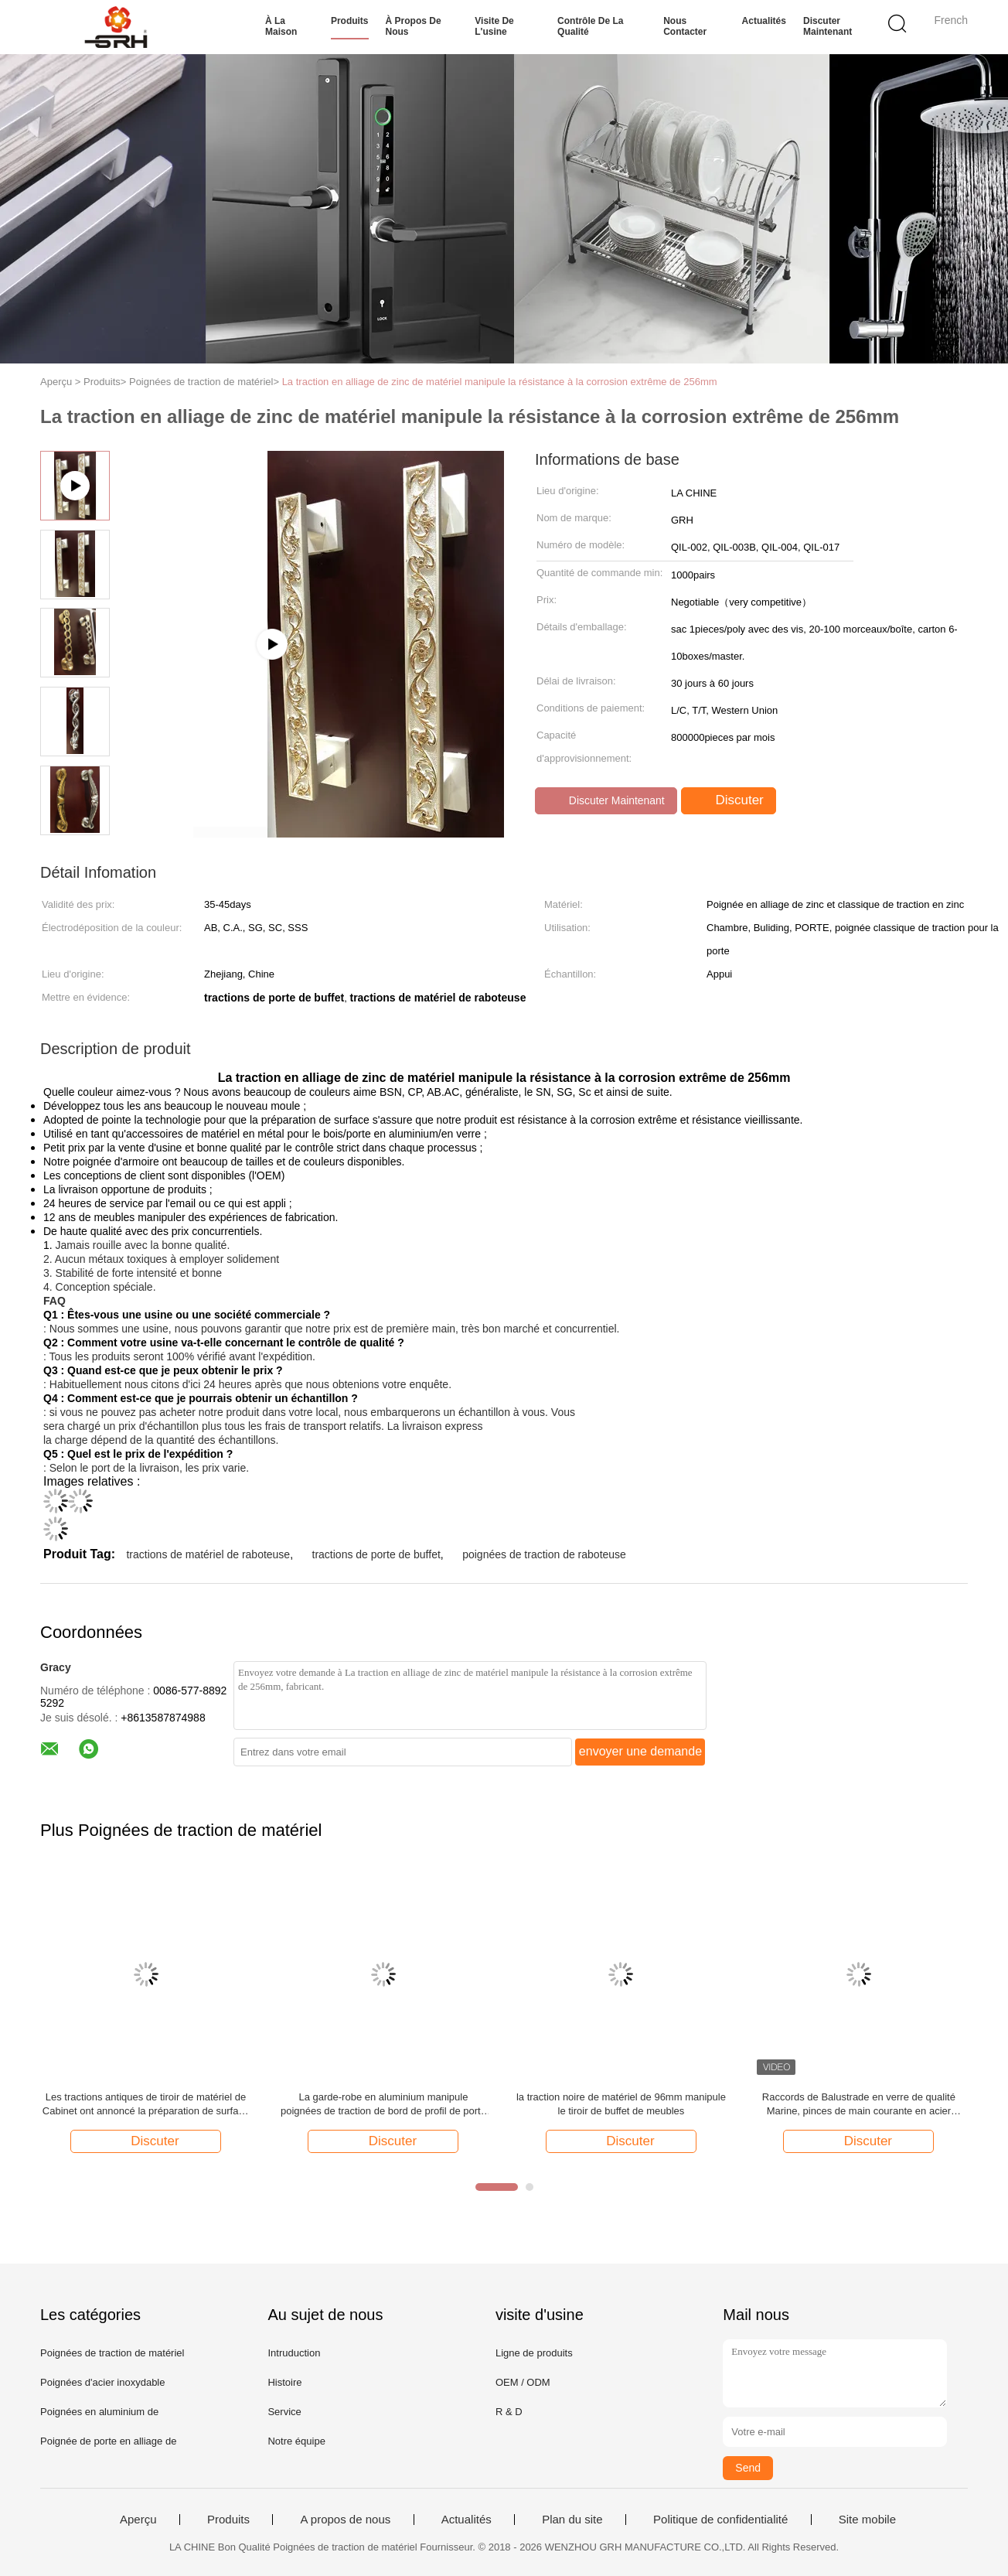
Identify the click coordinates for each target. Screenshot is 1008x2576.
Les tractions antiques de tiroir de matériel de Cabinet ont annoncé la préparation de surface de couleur (146, 2104)
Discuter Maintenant (827, 26)
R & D (509, 2411)
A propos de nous (345, 2519)
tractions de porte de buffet (376, 1554)
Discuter (730, 800)
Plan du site (572, 2519)
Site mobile (867, 2519)
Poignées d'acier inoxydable (102, 2382)
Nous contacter (685, 26)
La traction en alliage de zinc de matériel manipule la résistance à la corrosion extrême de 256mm (499, 381)
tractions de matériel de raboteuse (208, 1554)
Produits (350, 20)
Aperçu (138, 2519)
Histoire (284, 2382)
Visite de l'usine (494, 26)
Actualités (764, 20)
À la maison (281, 26)
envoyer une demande (640, 1751)
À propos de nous (413, 26)
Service (284, 2411)
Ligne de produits (534, 2353)
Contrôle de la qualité (590, 26)
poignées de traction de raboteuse (544, 1554)
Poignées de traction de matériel (112, 2353)
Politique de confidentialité (720, 2519)
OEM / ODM (522, 2382)
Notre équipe (296, 2441)
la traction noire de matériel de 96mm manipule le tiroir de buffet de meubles (621, 2104)
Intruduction (293, 2353)
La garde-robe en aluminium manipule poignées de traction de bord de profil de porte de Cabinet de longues (383, 2104)
